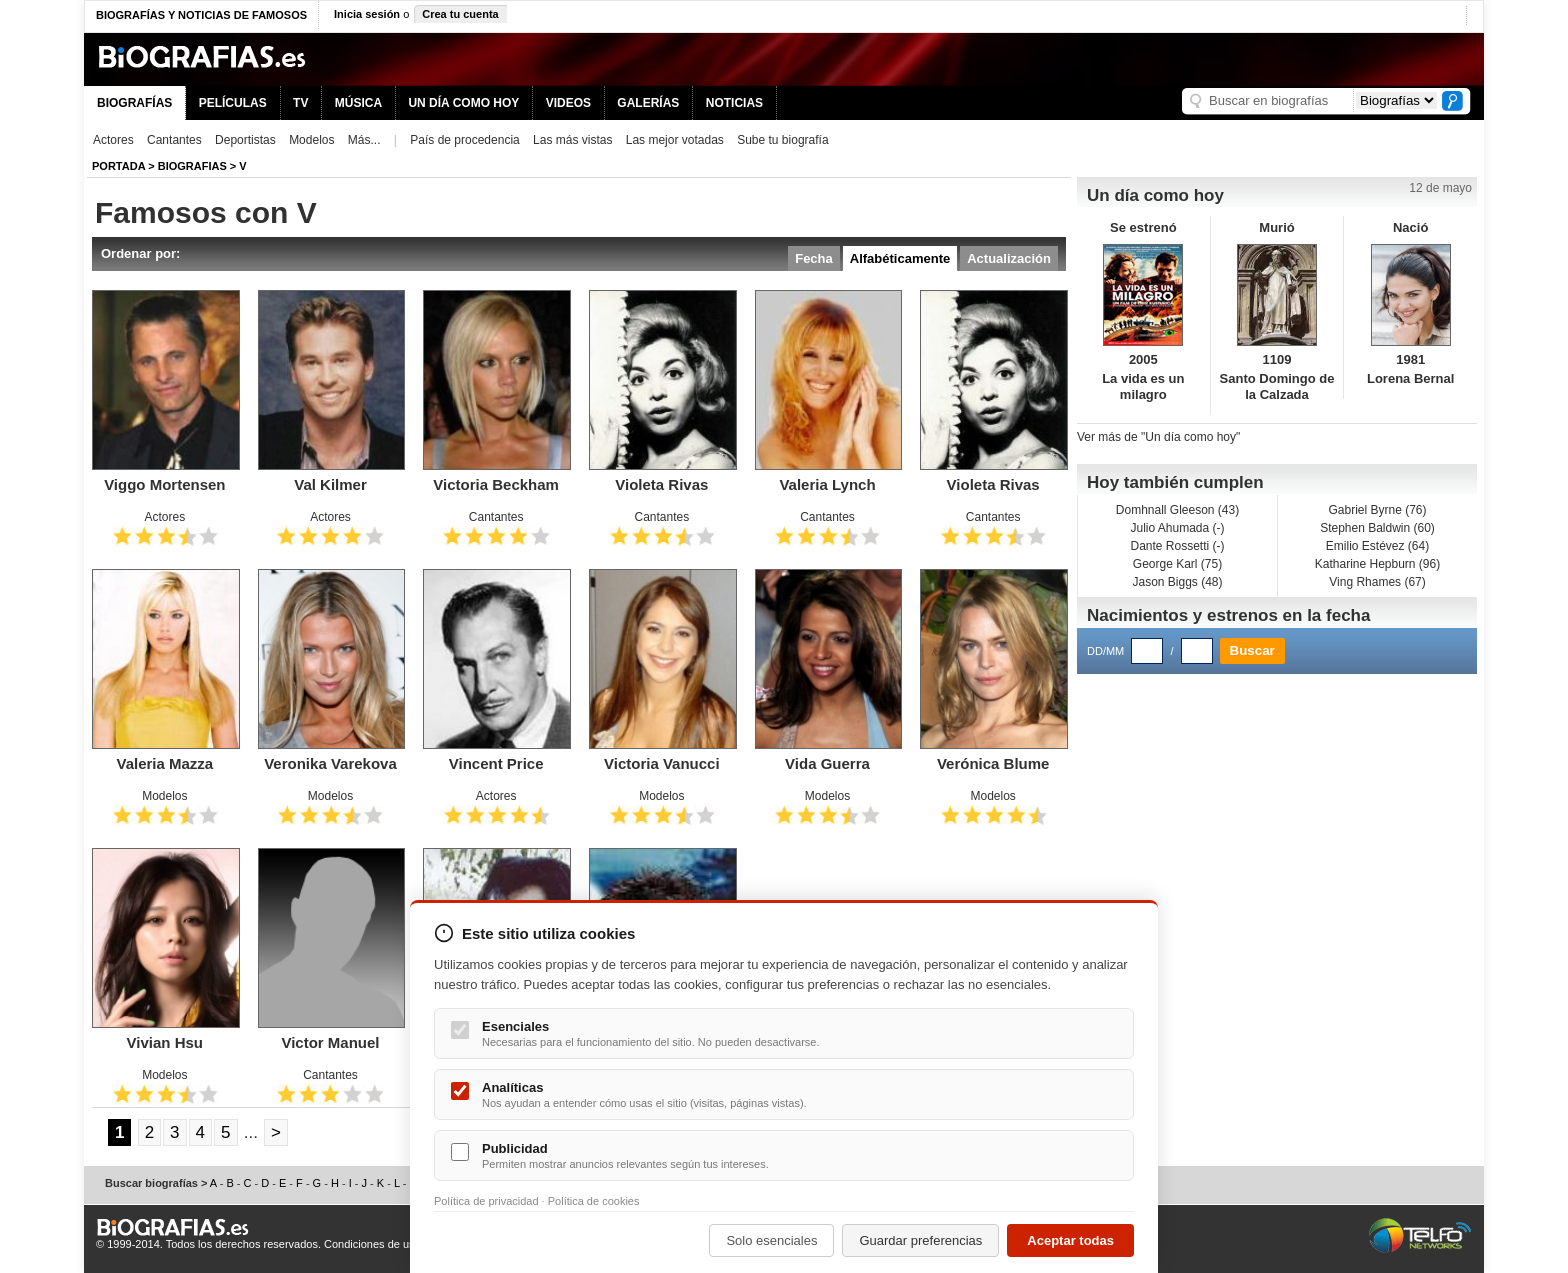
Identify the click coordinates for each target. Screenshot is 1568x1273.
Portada (118, 166)
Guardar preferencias (920, 1240)
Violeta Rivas (661, 484)
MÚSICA (358, 103)
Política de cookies (594, 1201)
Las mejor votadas (675, 140)
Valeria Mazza (164, 763)
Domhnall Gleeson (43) (1177, 510)
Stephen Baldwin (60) (1377, 528)
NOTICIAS (734, 103)
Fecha (814, 258)
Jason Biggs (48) (1177, 582)
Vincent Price (496, 763)
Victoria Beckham (496, 484)
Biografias (192, 166)
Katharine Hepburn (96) (1377, 564)
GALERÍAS (648, 103)
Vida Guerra (827, 763)
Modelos (311, 140)
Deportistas (245, 140)
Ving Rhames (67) (1377, 582)
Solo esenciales (771, 1240)
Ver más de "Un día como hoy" (1158, 437)
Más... (364, 140)
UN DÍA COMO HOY (463, 103)
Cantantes (174, 140)
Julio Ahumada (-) (1177, 528)
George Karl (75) (1177, 564)
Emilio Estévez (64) (1377, 546)
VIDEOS (568, 103)
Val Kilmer (330, 484)
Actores (113, 140)
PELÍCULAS (233, 103)
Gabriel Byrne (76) (1377, 510)
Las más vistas (572, 140)
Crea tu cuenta (460, 14)
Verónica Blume (993, 763)
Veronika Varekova (330, 763)
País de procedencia (464, 140)
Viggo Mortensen (164, 484)
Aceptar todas (1070, 1240)
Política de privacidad (486, 1201)
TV (300, 103)
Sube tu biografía (782, 140)
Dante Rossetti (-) (1177, 546)
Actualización (1009, 258)
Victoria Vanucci (662, 763)
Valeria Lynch (827, 484)
